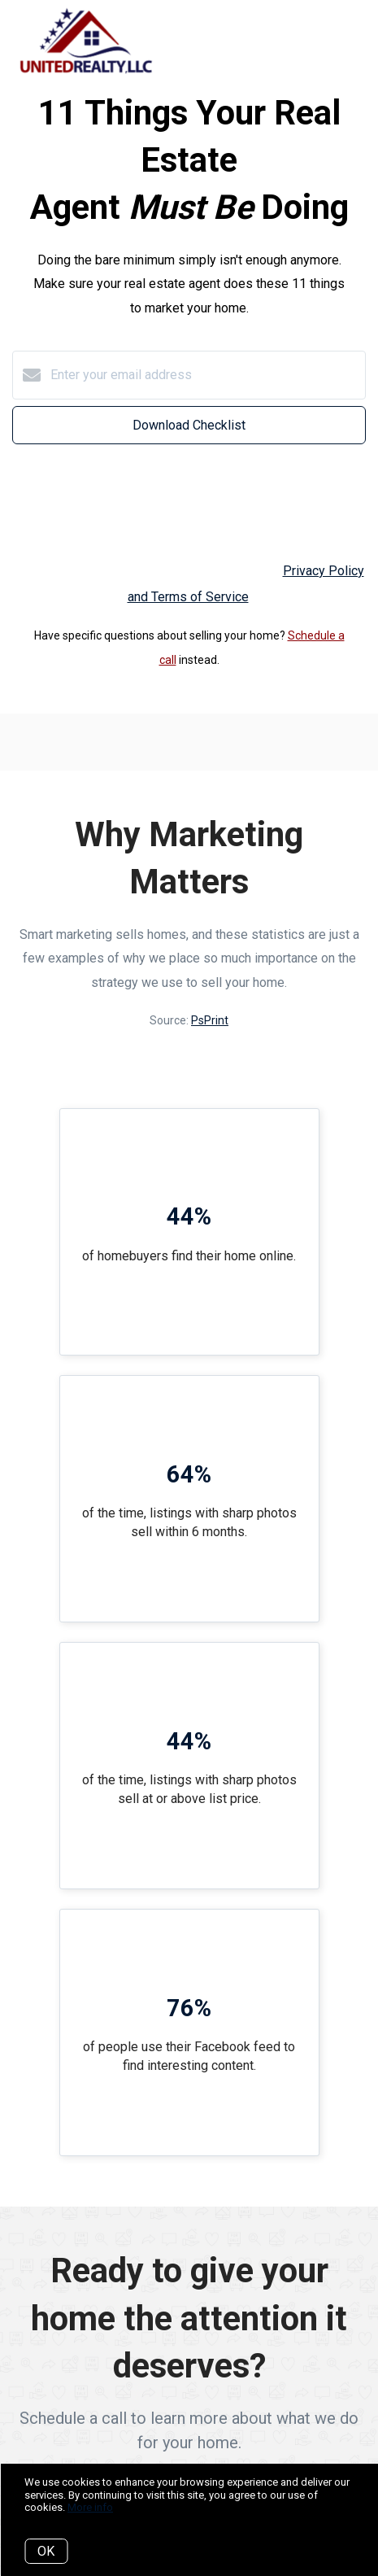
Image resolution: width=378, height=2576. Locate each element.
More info (90, 2507)
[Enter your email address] (205, 375)
